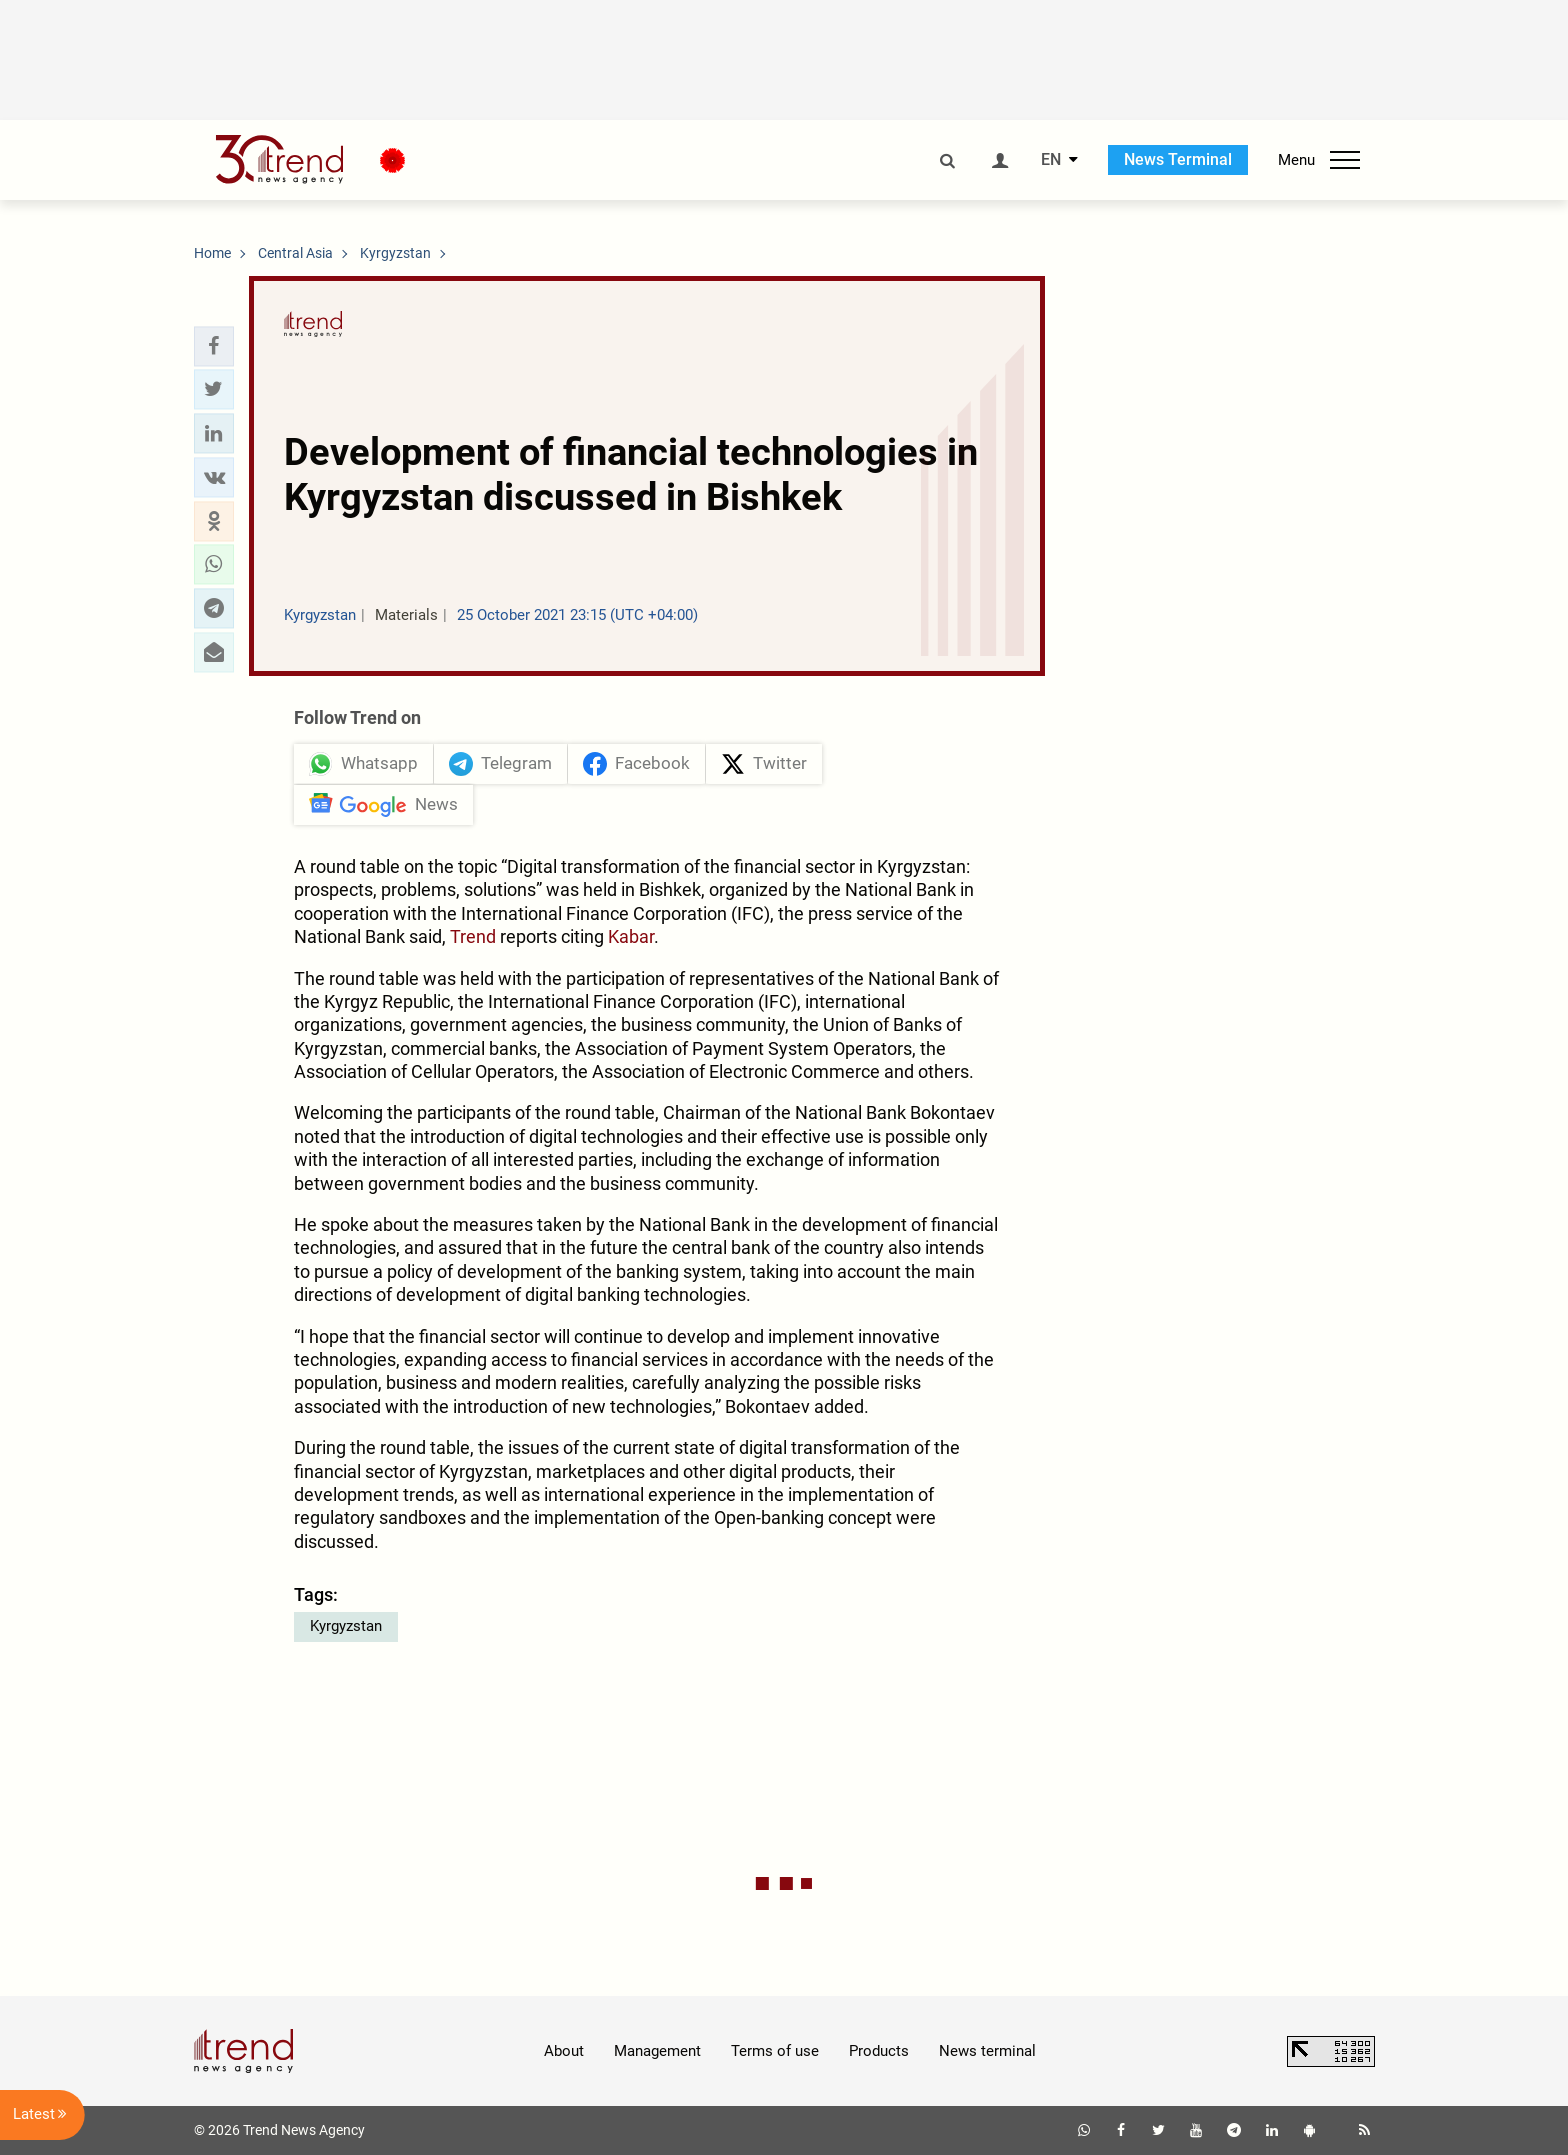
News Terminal (1178, 159)
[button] (214, 346)
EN (1051, 160)
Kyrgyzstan (346, 1626)
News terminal (987, 2051)
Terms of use (775, 2051)
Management (657, 2051)
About (564, 2051)
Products (879, 2051)
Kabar (631, 936)
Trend (473, 936)
